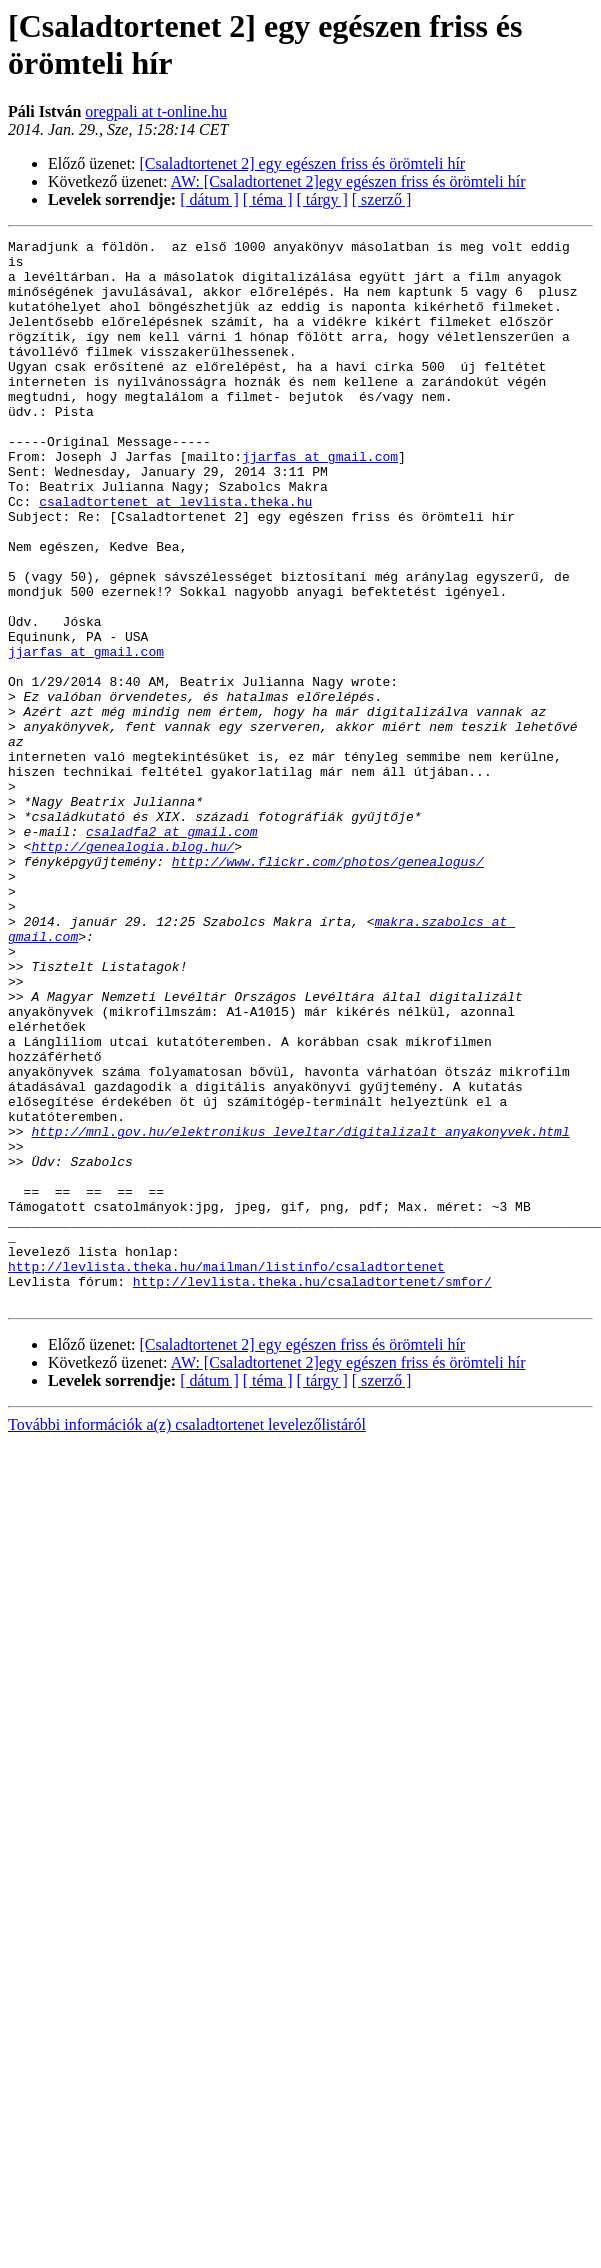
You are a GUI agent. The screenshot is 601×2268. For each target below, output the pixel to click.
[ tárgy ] (322, 199)
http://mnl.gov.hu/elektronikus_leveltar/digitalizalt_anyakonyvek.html (300, 1275)
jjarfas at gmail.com (320, 483)
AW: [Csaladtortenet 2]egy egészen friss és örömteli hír (348, 181)
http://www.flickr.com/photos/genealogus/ (328, 969)
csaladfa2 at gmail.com (172, 933)
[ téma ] (268, 199)
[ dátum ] (209, 199)
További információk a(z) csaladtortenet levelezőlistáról (187, 1601)
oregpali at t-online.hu (156, 111)
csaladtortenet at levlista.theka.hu (175, 537)
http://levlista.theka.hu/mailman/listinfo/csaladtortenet (226, 1437)
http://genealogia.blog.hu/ (132, 951)
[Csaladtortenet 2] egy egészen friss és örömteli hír (303, 163)
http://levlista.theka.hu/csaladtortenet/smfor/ (312, 1455)
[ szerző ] (382, 199)
